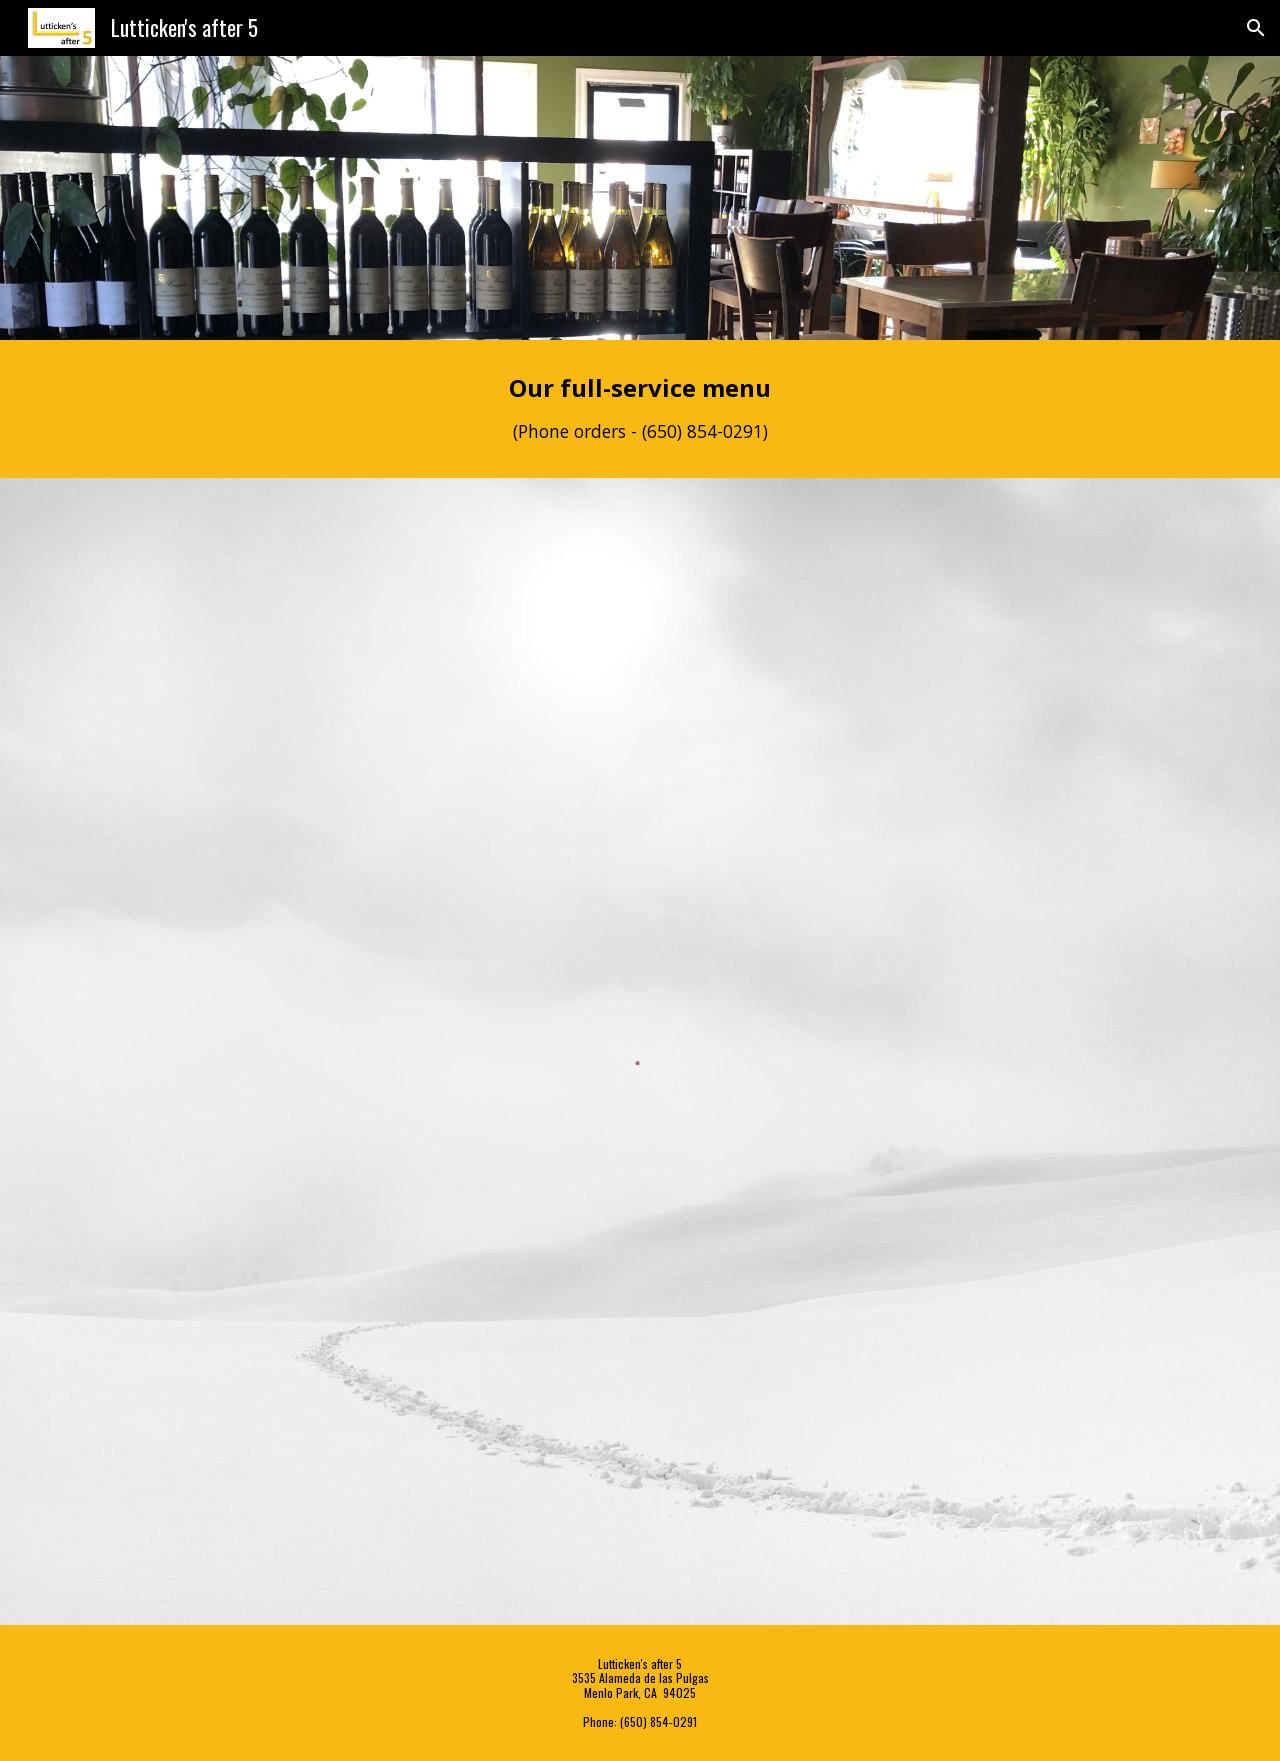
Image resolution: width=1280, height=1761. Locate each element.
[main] (640, 409)
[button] (1256, 28)
